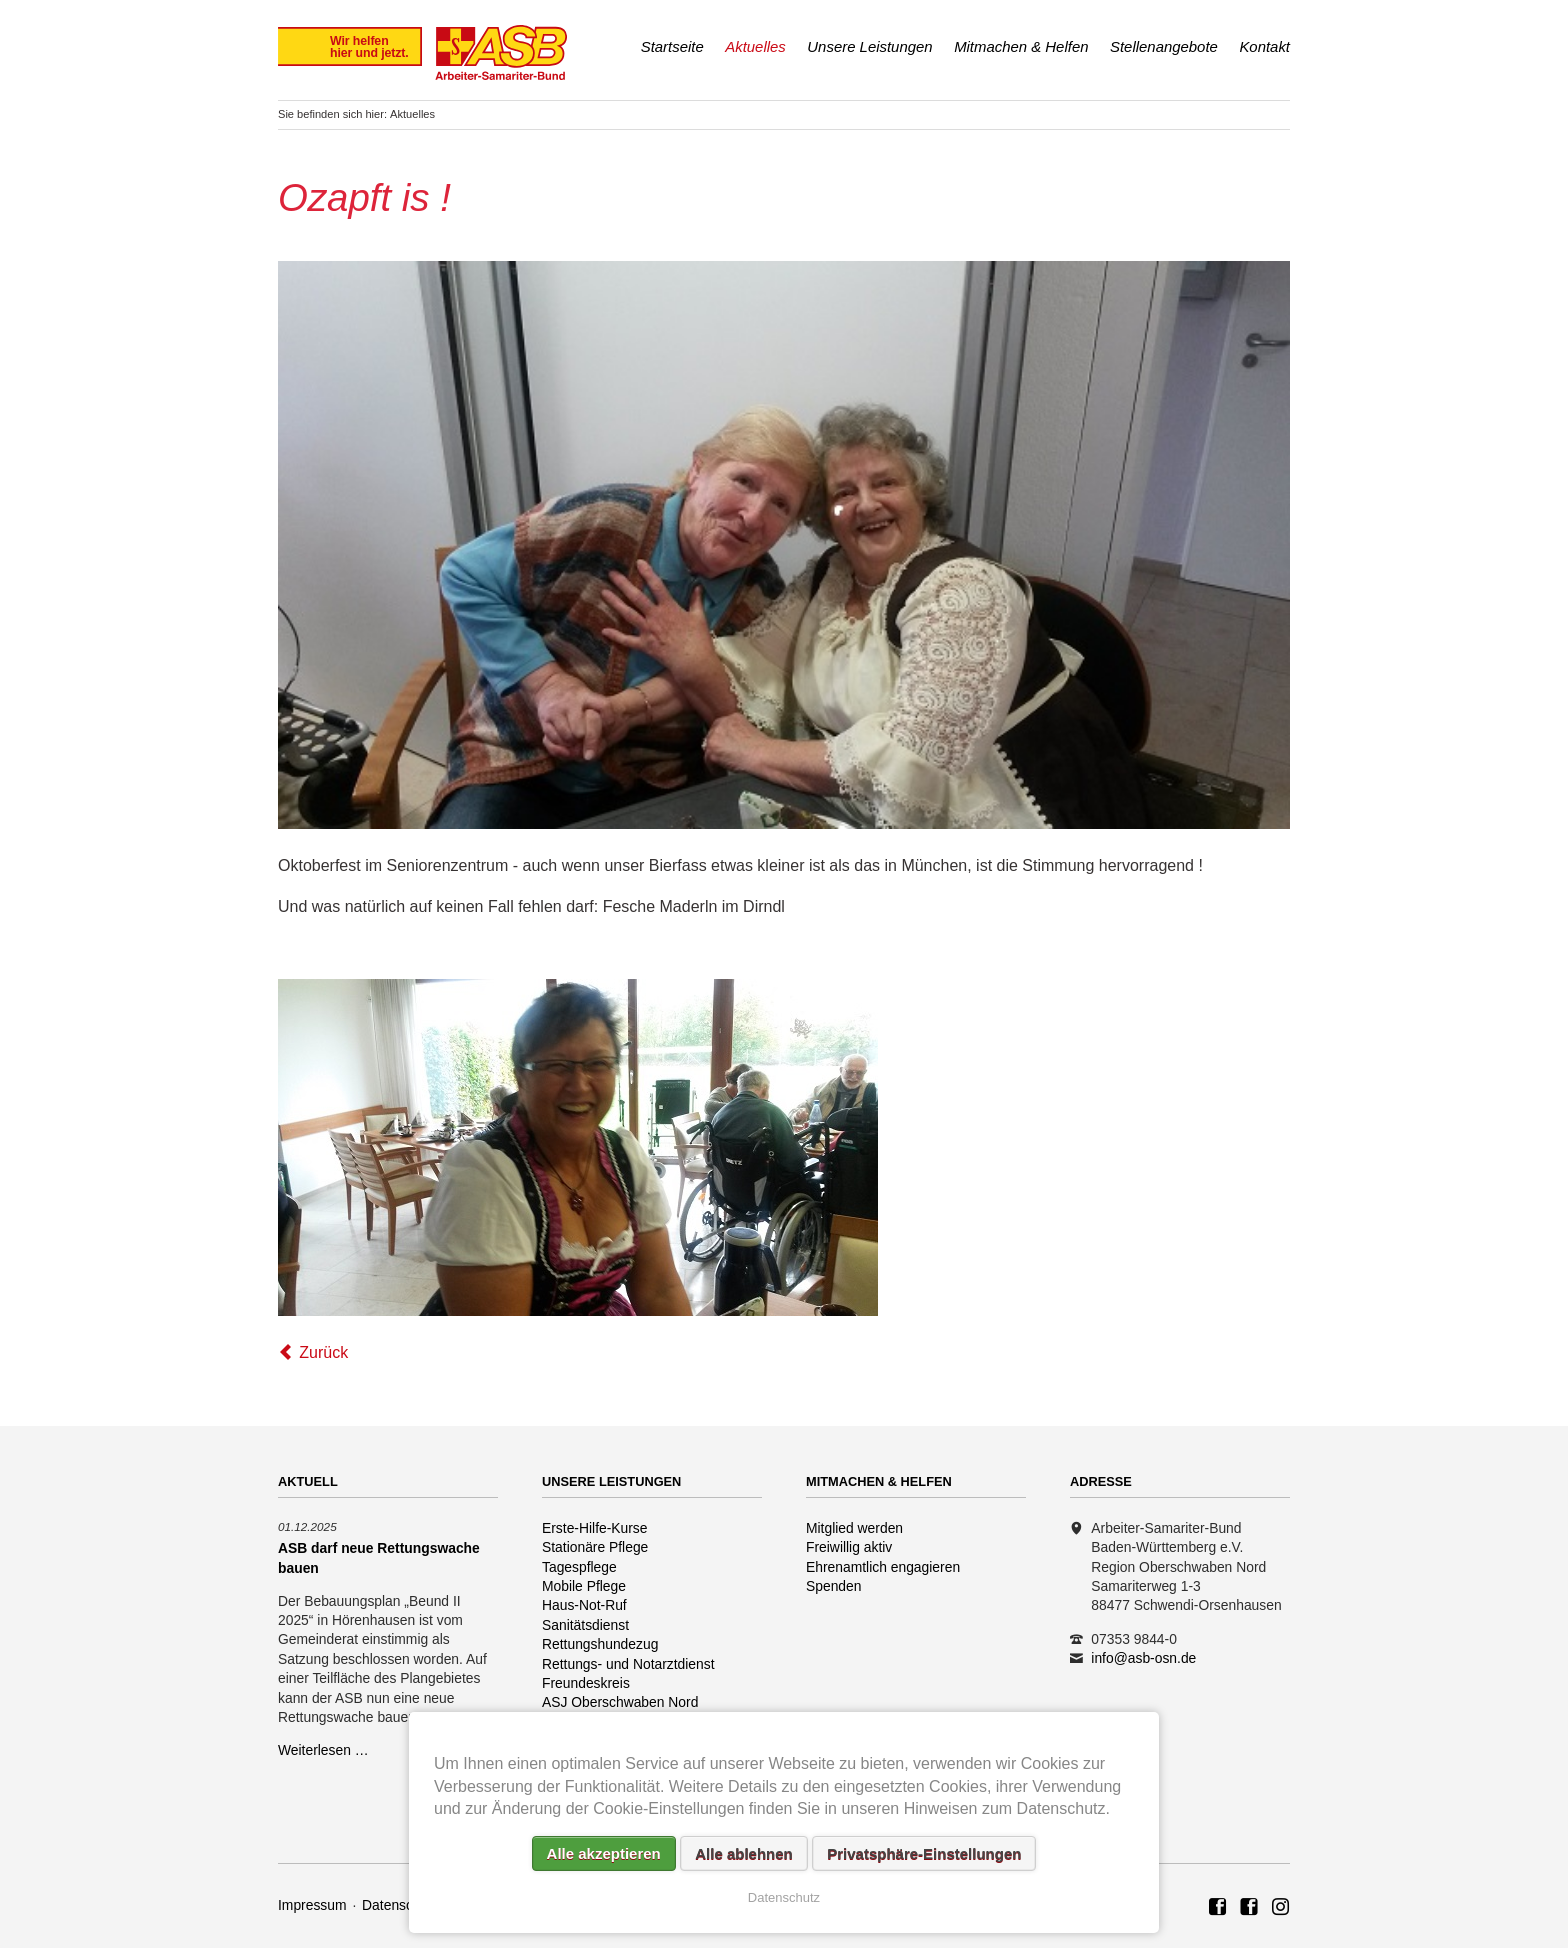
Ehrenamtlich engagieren (883, 1567)
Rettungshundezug (600, 1644)
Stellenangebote (1164, 46)
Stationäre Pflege (595, 1547)
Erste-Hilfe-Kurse (595, 1528)
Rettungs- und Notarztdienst (628, 1664)
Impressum (312, 1905)
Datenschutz (400, 1905)
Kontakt (1264, 46)
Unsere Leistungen (869, 46)
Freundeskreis (586, 1683)
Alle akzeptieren (604, 1853)
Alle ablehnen (744, 1853)
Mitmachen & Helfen (1021, 46)
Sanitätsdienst (585, 1625)
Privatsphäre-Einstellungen (924, 1853)
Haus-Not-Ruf (584, 1605)
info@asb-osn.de (1143, 1658)
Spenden (834, 1586)
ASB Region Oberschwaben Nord (1218, 1908)
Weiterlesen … (323, 1750)
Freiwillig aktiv (849, 1547)
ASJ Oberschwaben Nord (620, 1702)
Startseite (672, 46)
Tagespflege (579, 1567)
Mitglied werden (854, 1528)
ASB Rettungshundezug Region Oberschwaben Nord (1249, 1908)
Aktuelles (755, 46)
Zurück (323, 1352)
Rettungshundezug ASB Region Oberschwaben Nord (1281, 1908)
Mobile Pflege (584, 1586)
